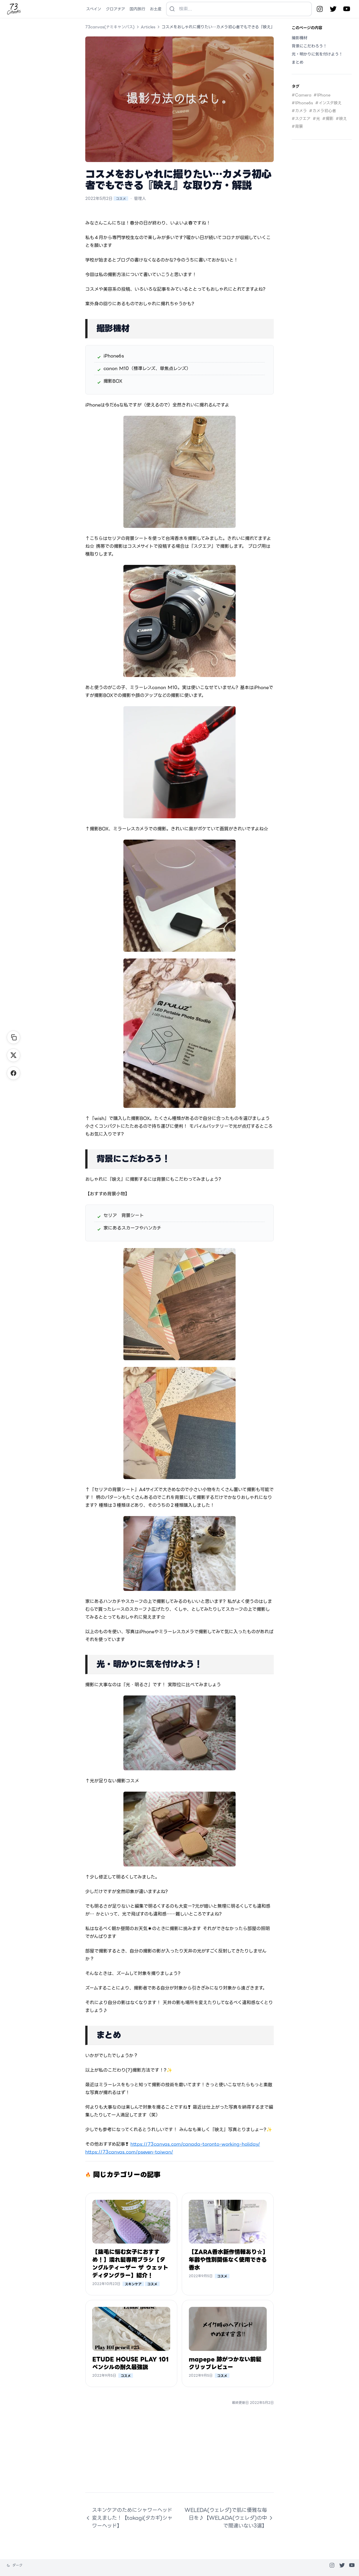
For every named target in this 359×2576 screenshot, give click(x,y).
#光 (316, 118)
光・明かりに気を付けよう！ (317, 54)
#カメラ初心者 (322, 111)
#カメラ (299, 111)
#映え (341, 118)
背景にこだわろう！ (309, 45)
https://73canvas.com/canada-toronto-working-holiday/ (195, 2144)
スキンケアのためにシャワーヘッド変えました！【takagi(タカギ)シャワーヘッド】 (128, 2518)
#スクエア (301, 118)
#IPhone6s (302, 103)
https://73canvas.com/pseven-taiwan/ (129, 2151)
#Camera (301, 95)
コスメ (121, 198)
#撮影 (327, 118)
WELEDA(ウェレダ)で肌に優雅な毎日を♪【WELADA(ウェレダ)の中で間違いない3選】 (229, 2518)
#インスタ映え (328, 103)
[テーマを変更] (14, 2565)
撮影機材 (299, 37)
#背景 (297, 126)
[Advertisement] (179, 2453)
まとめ (297, 62)
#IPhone (322, 95)
